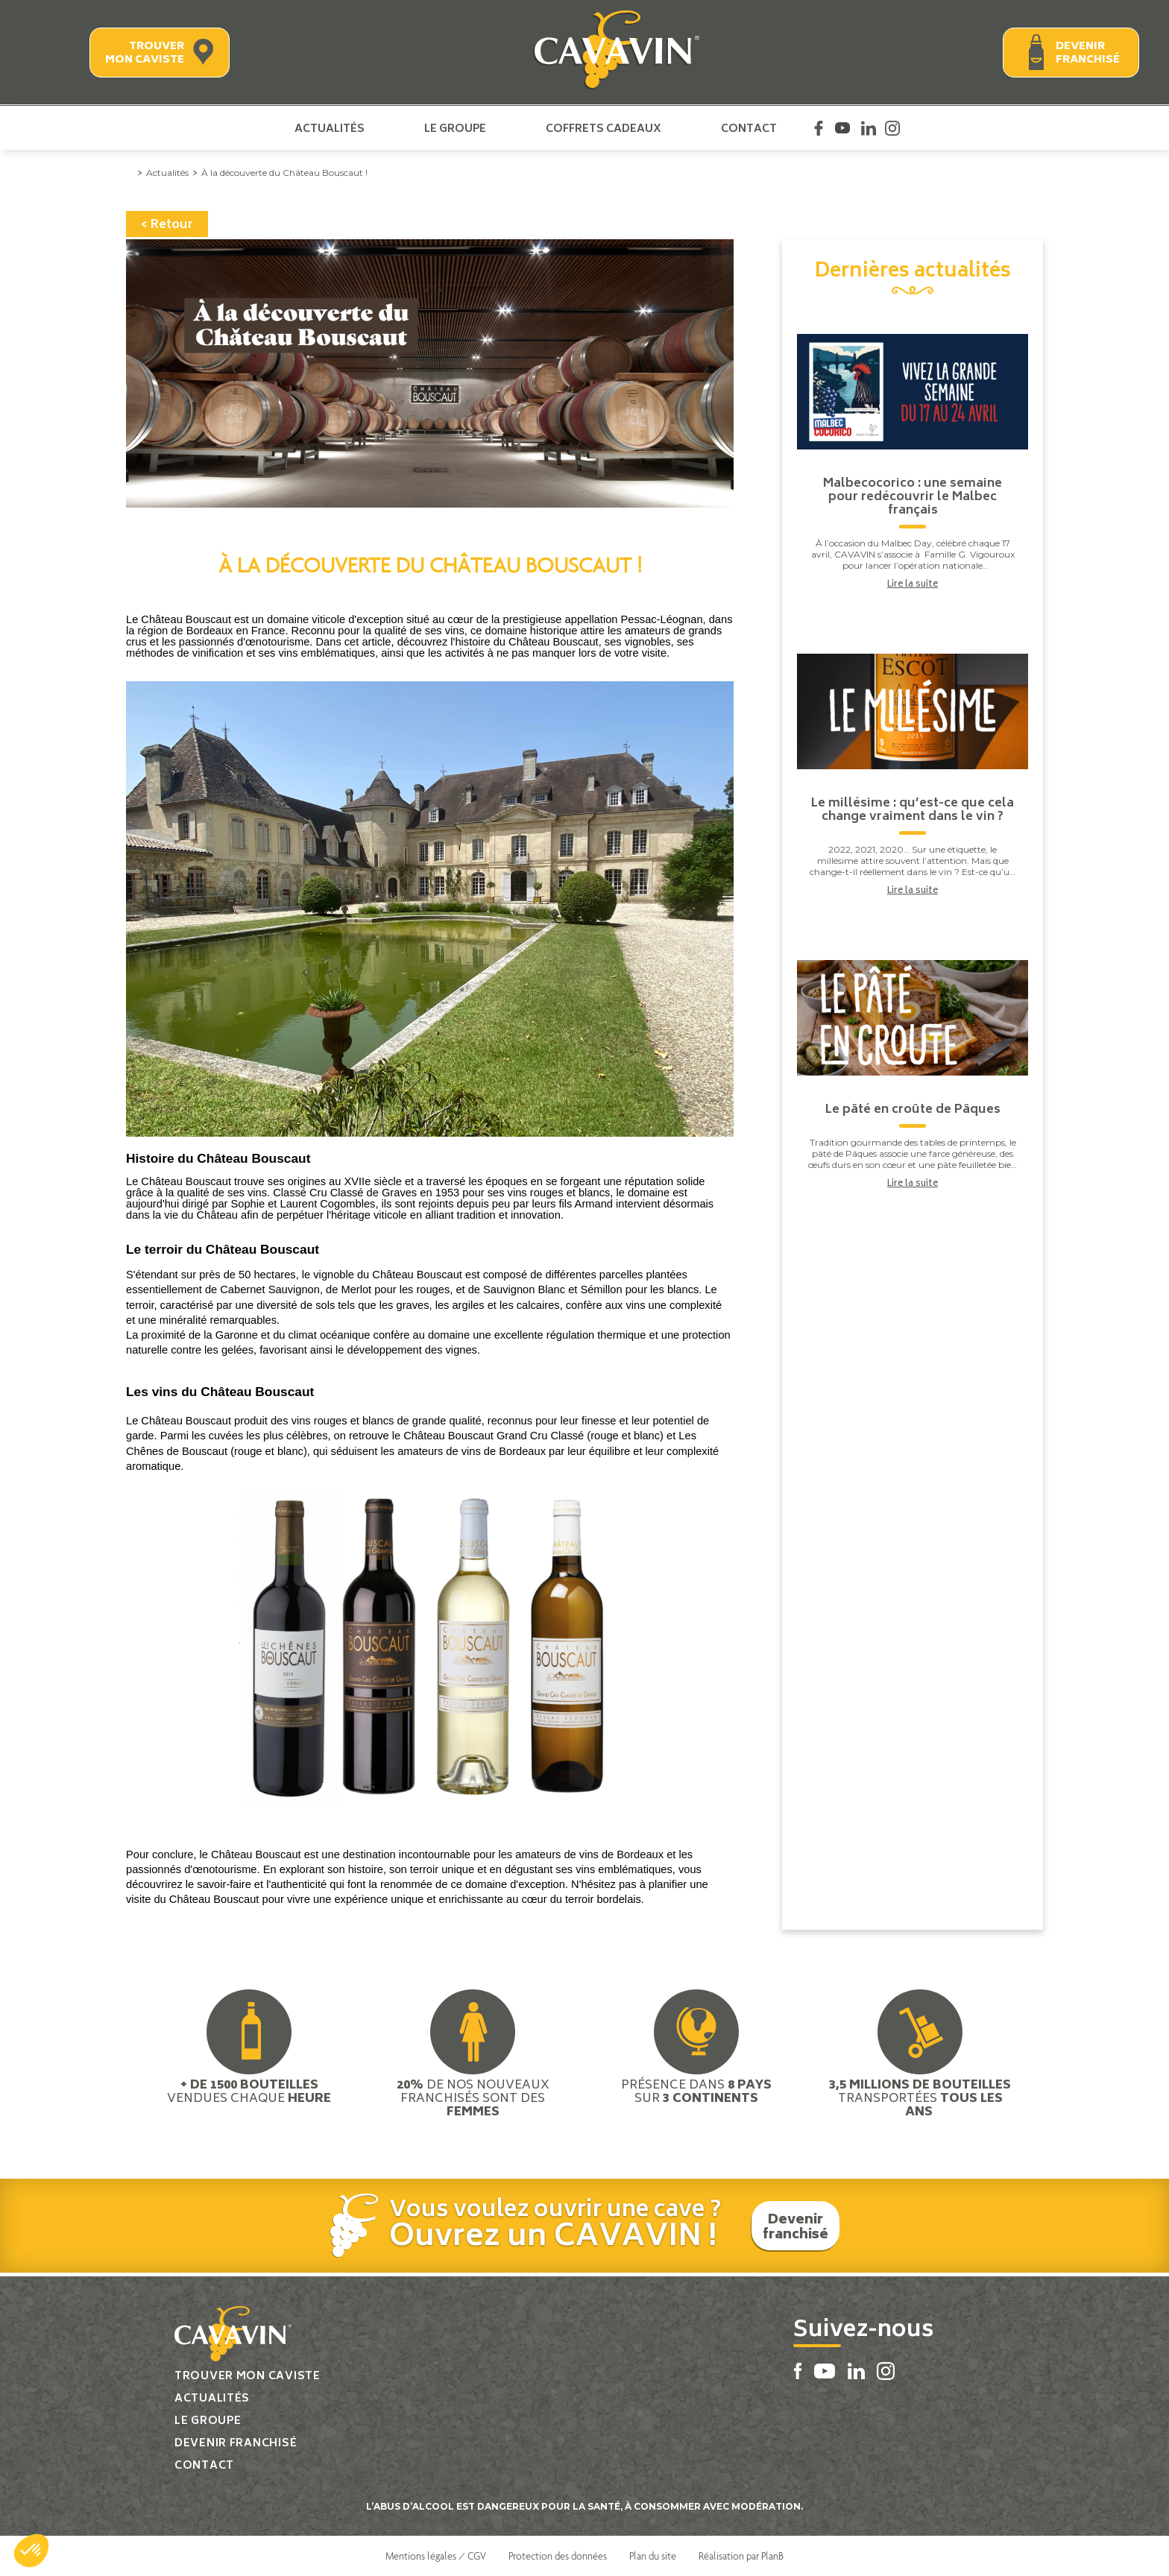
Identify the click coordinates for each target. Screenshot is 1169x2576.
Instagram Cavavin (892, 128)
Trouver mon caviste (144, 53)
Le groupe (455, 128)
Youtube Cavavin (842, 128)
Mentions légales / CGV (435, 2556)
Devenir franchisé (1088, 53)
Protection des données (557, 2556)
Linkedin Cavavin (868, 128)
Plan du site (652, 2556)
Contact (749, 128)
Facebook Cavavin (819, 128)
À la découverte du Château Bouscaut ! (284, 172)
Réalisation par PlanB (741, 2556)
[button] (31, 2551)
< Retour (167, 225)
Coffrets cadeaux (603, 128)
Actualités (329, 128)
